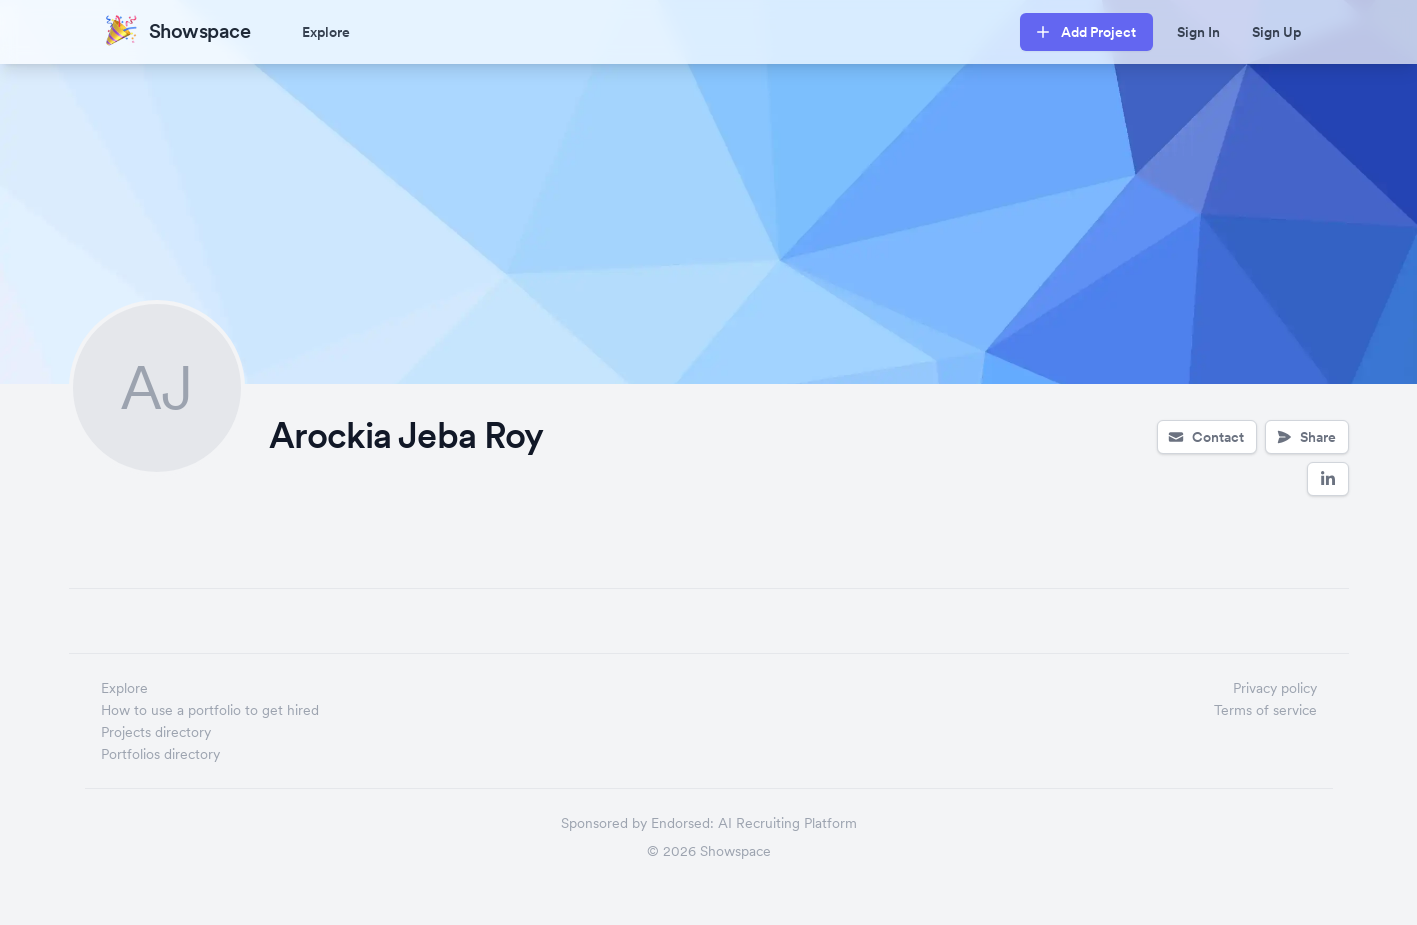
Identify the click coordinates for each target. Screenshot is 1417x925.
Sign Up (1276, 32)
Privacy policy (1275, 688)
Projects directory (156, 732)
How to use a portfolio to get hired (210, 710)
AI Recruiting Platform (787, 823)
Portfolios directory (160, 754)
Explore (326, 32)
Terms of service (1265, 710)
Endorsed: (682, 823)
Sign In (1198, 32)
